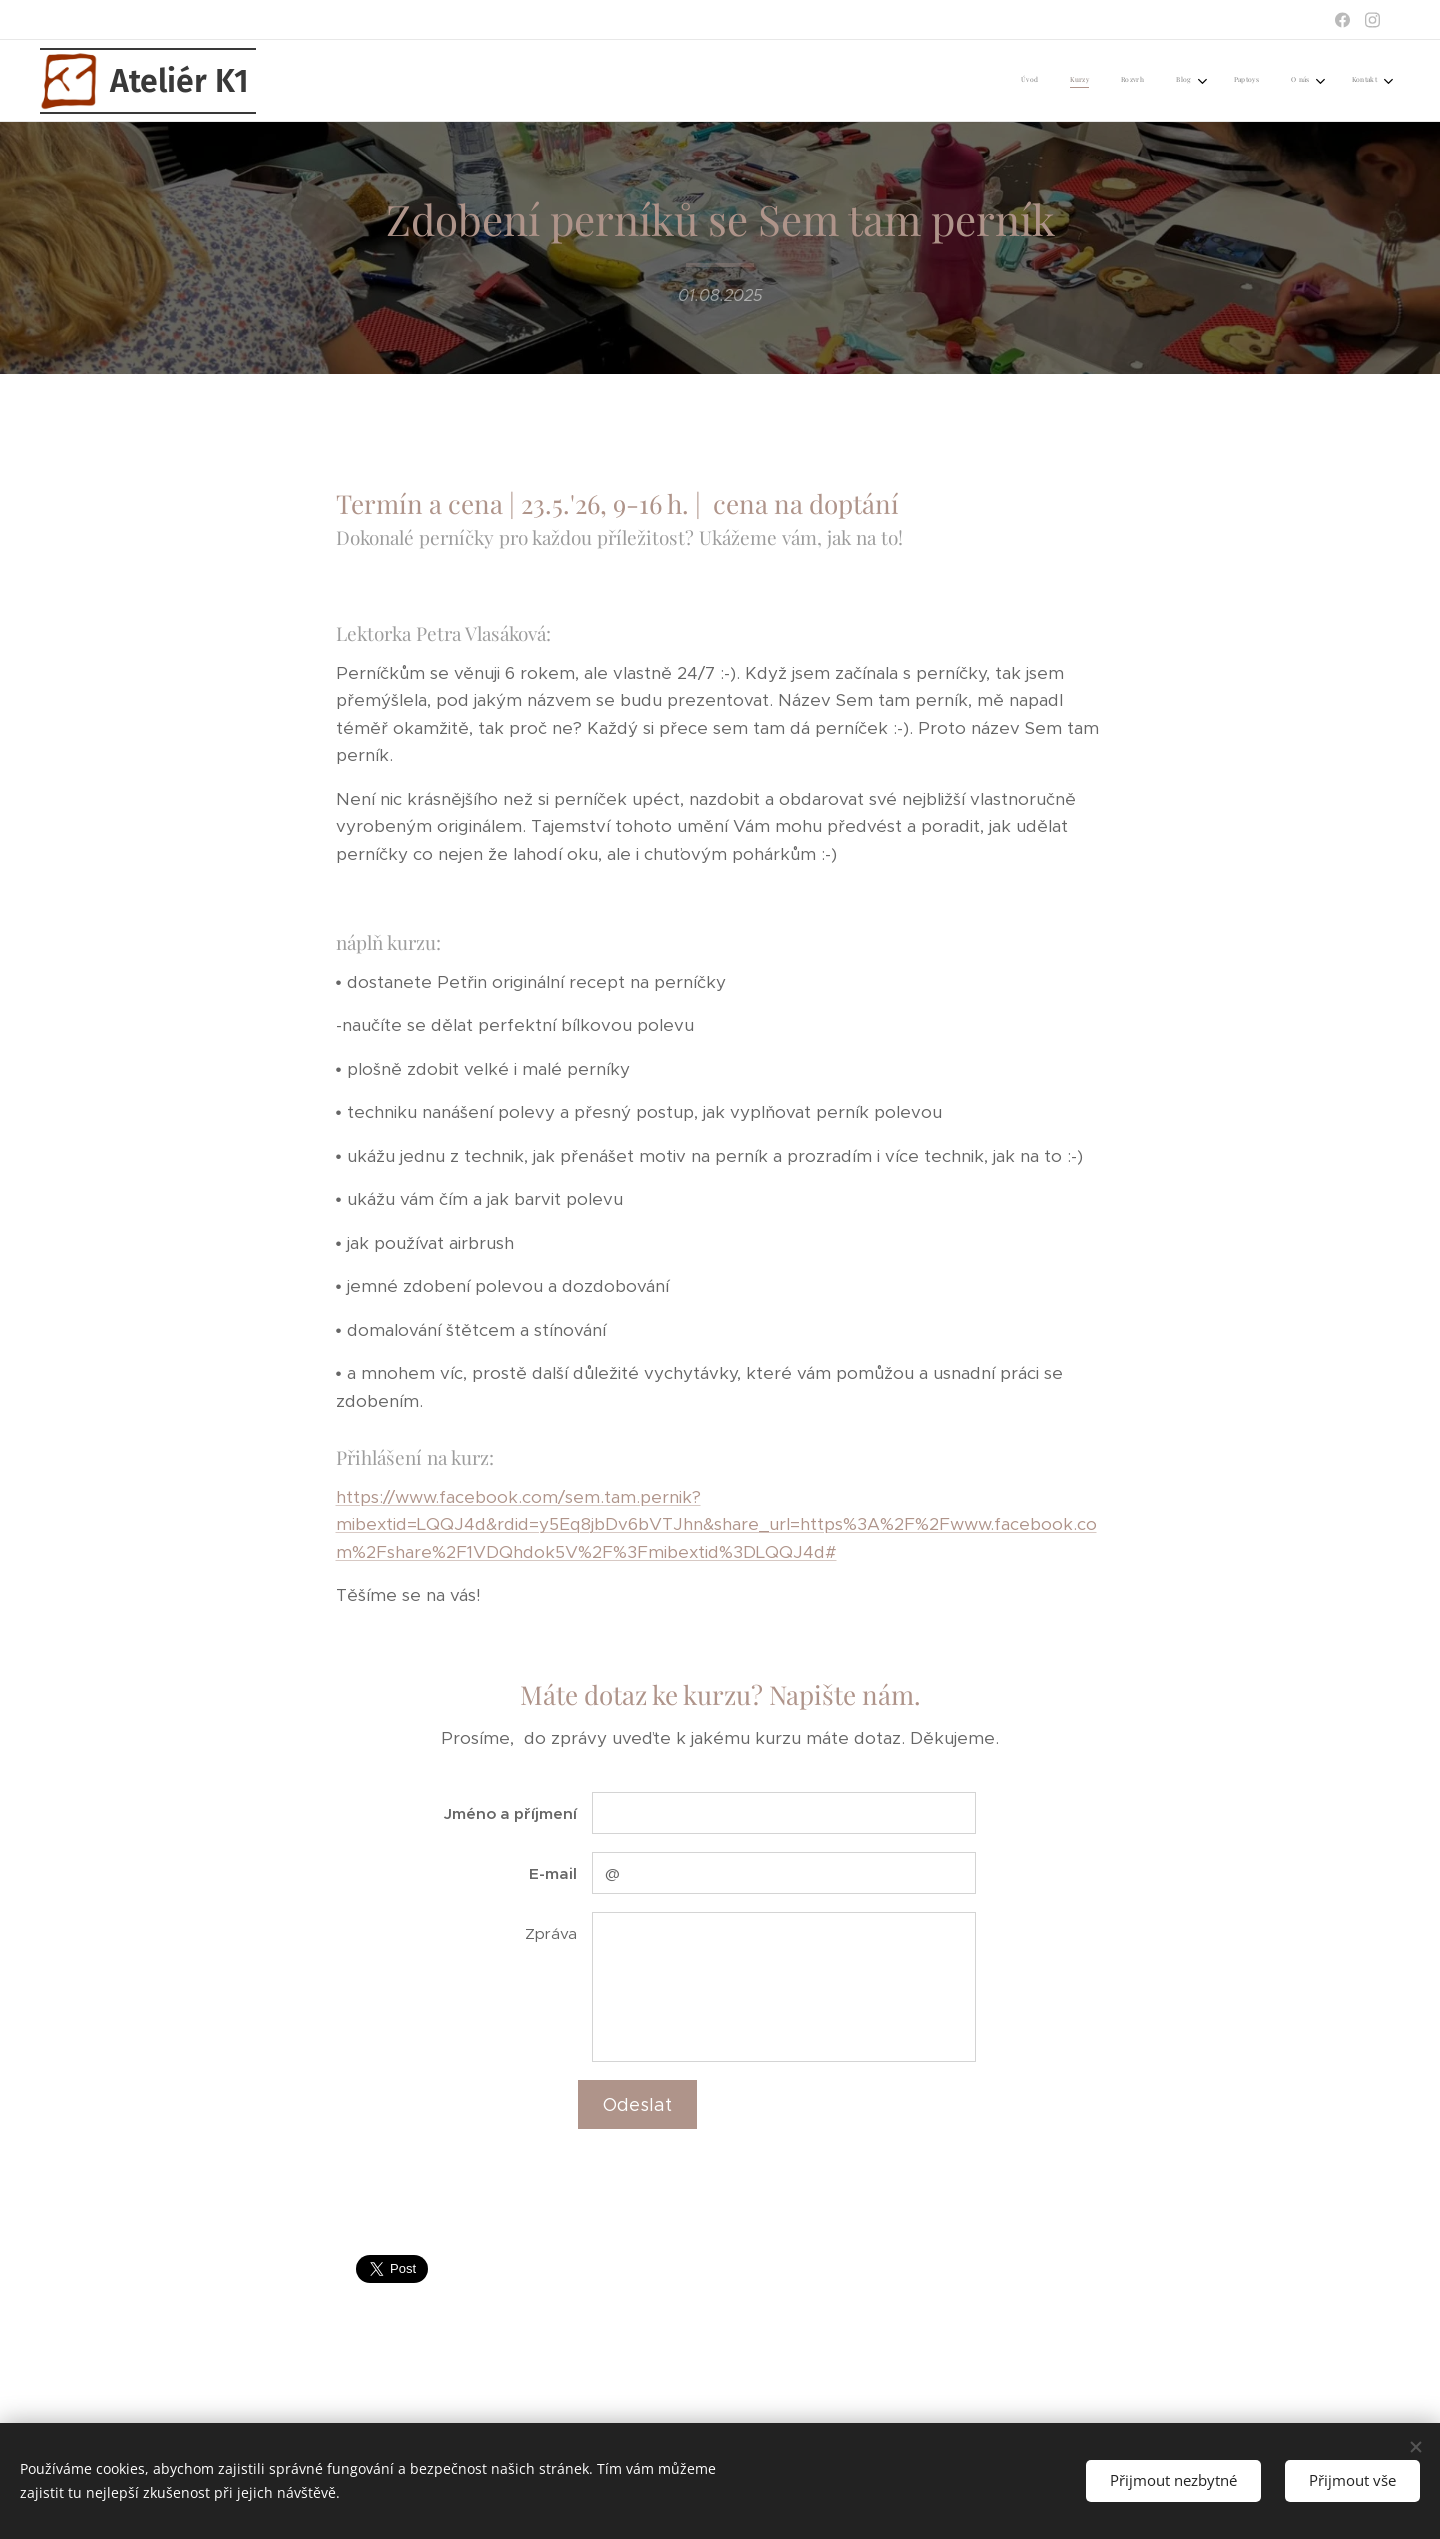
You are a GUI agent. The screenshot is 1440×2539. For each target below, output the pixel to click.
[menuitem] (1170, 81)
